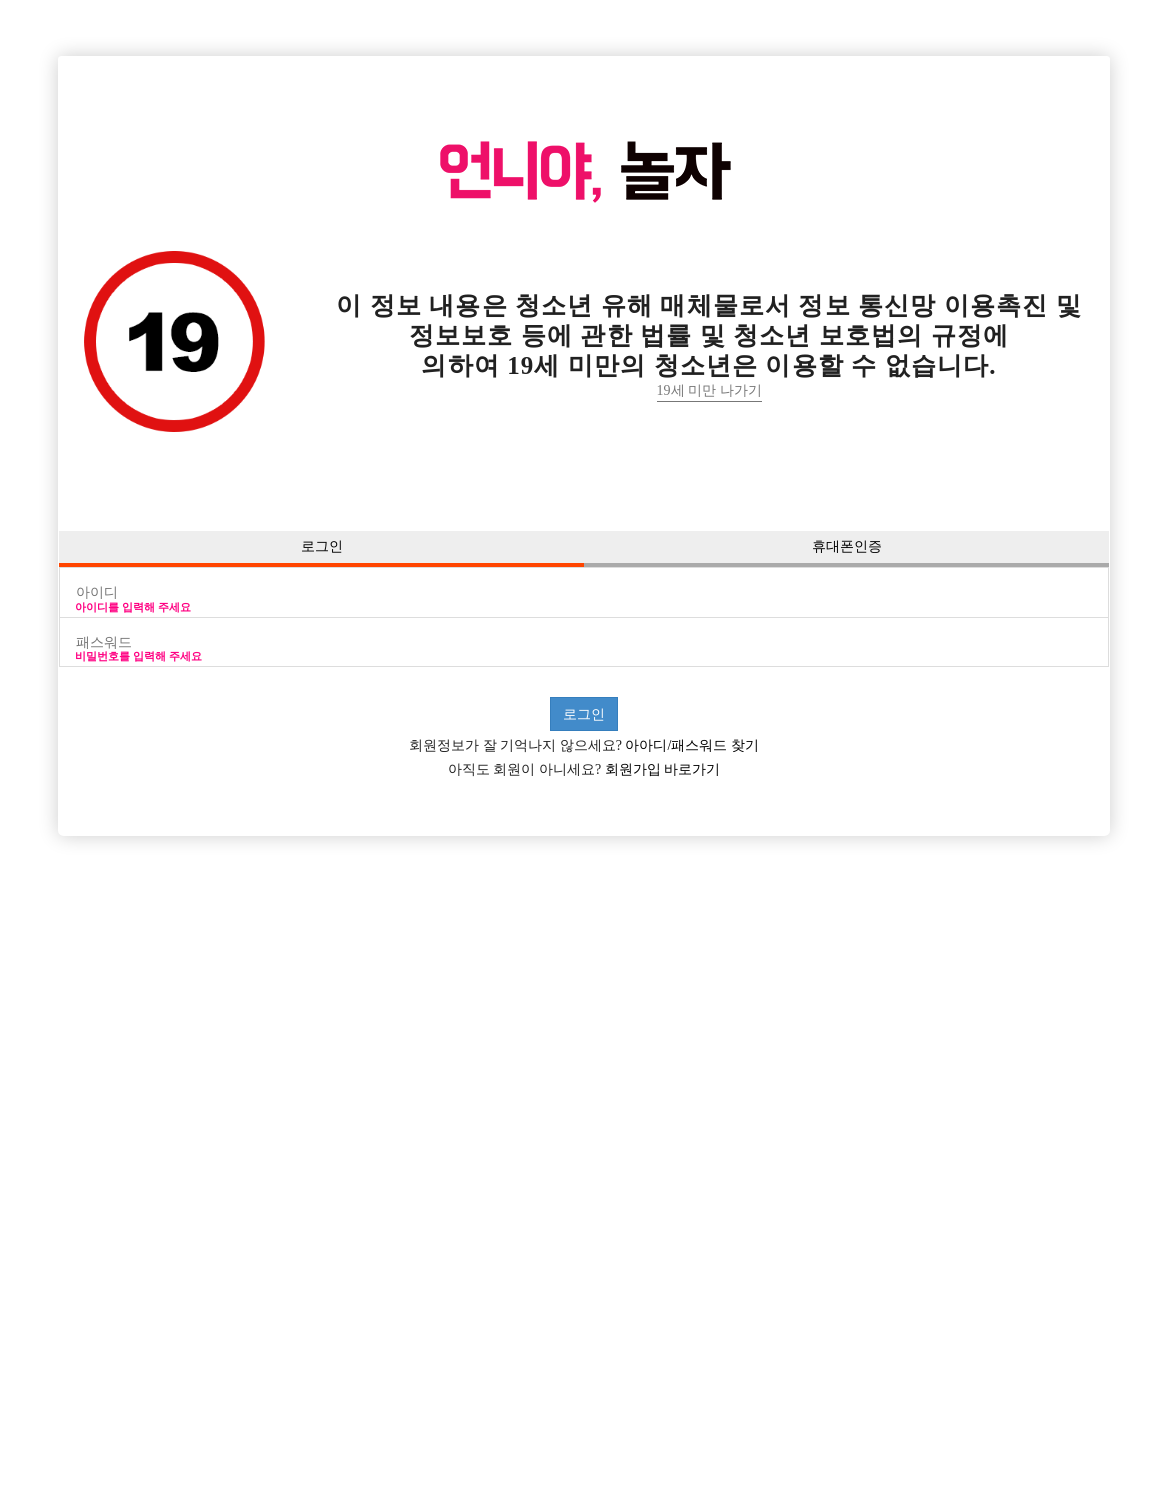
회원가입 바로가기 (660, 769)
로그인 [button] (322, 546)
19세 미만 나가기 (709, 390)
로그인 (584, 714)
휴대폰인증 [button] (847, 546)
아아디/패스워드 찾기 (690, 745)
